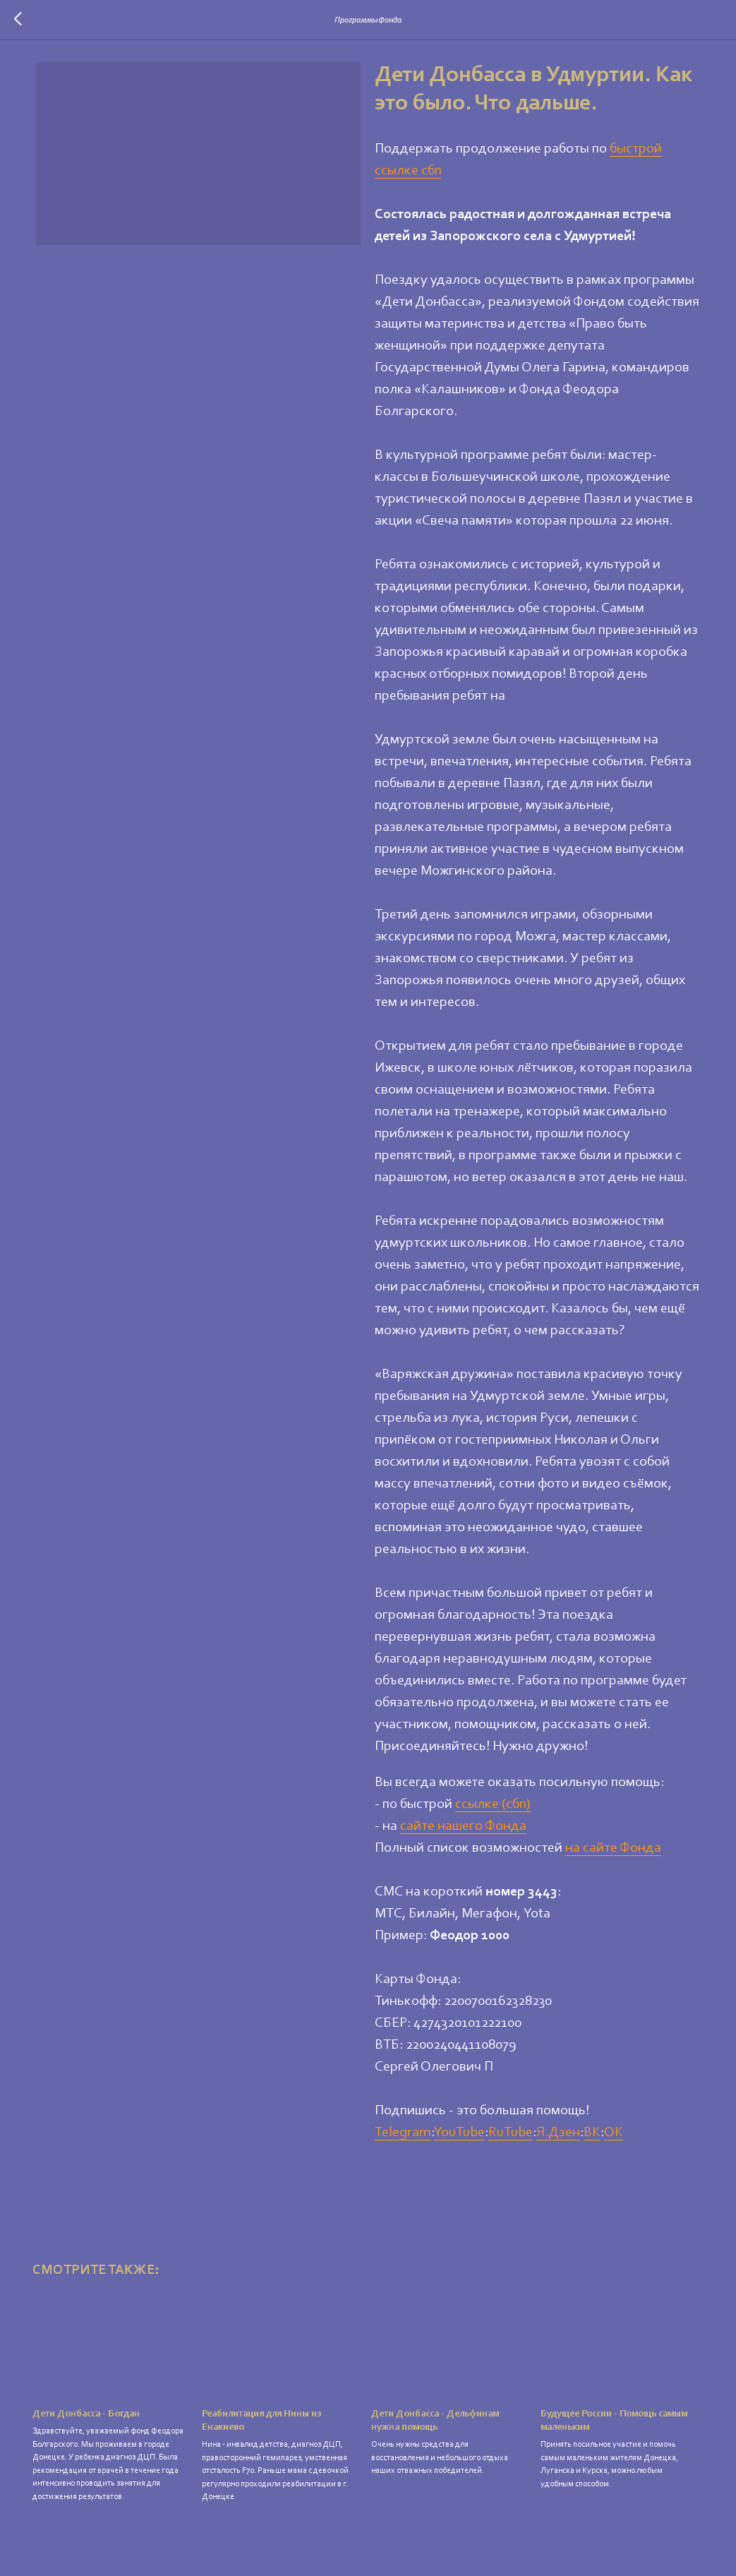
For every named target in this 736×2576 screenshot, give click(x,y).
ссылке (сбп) (493, 1809)
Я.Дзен (559, 2138)
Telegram (403, 2138)
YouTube (460, 2138)
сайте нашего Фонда (464, 1831)
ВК (592, 2138)
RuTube (511, 2138)
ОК (614, 2138)
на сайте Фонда (614, 1853)
